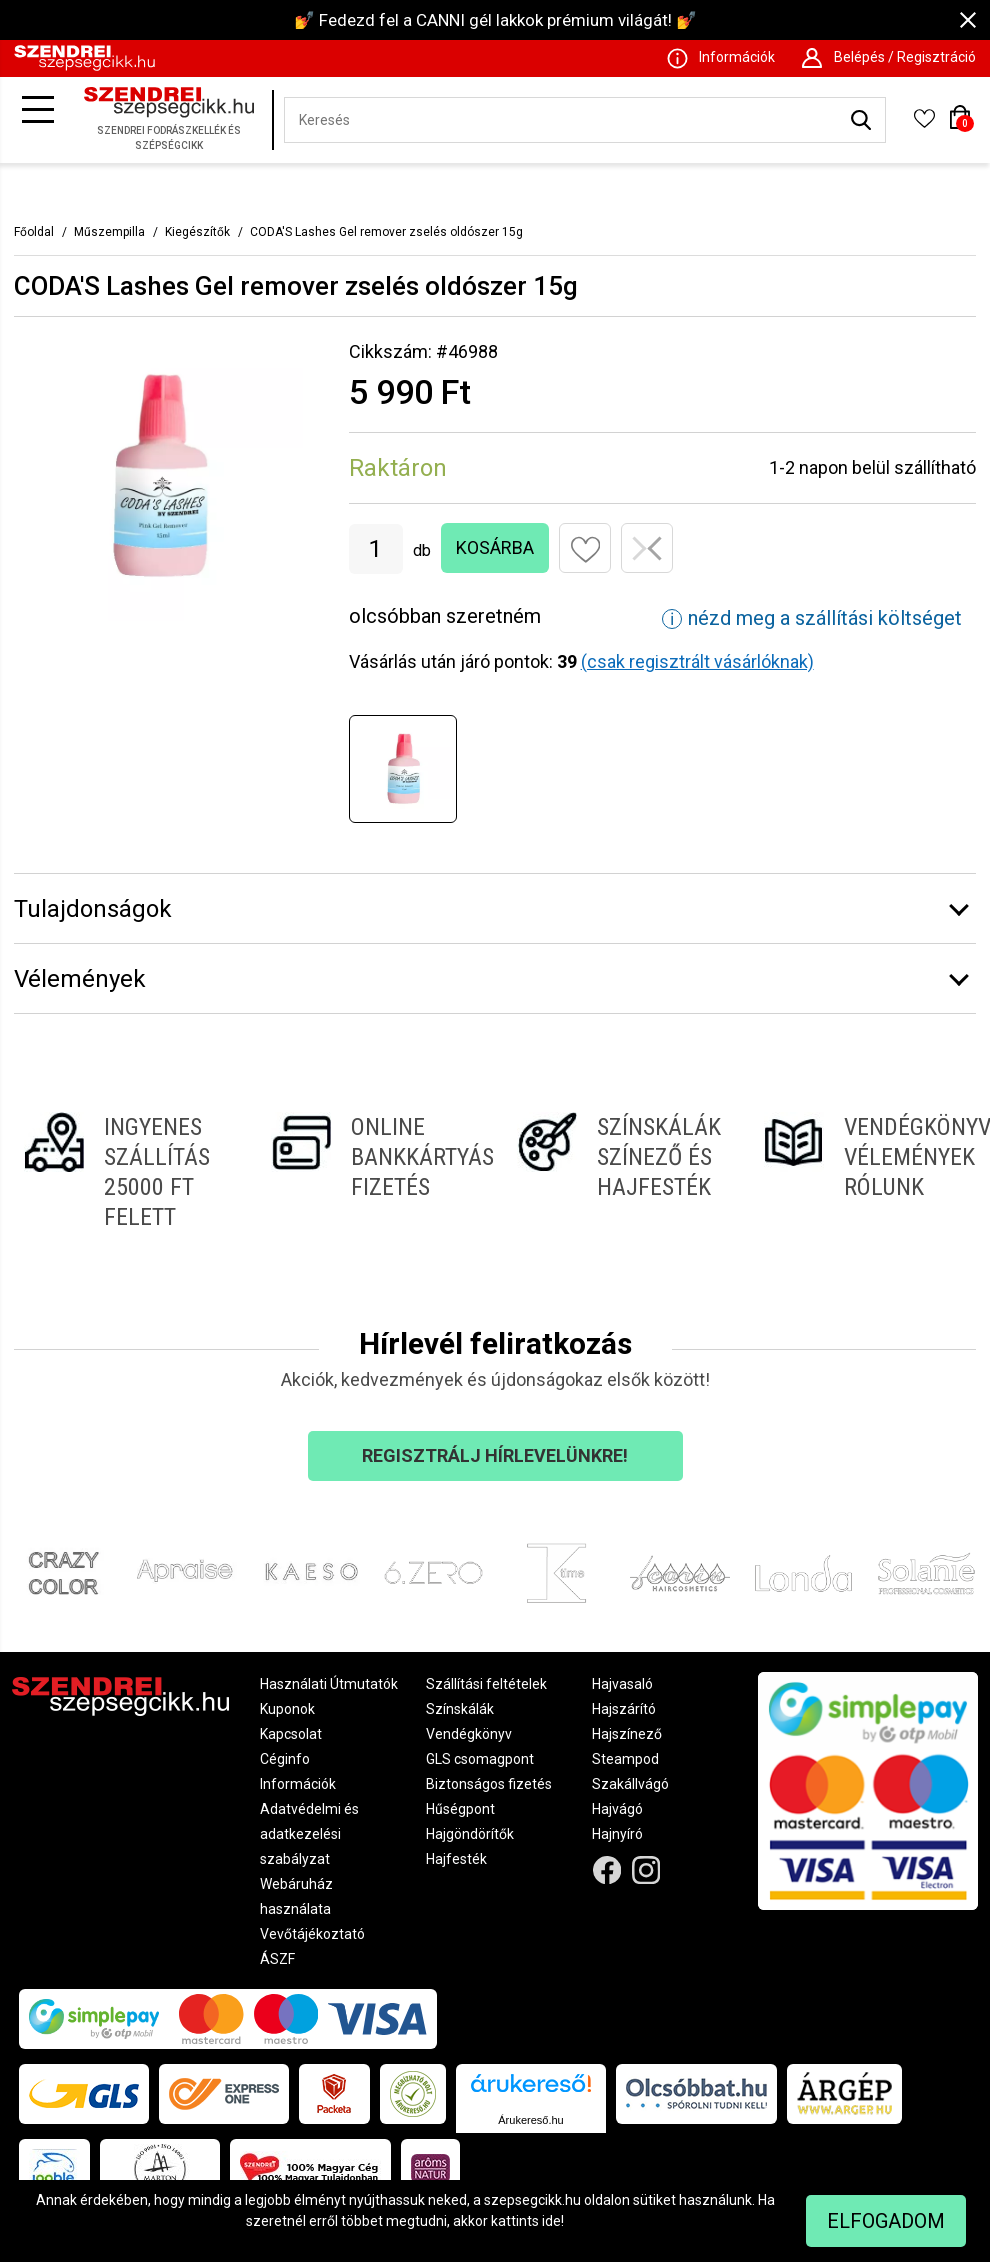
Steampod (625, 1759)
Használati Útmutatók (329, 1684)
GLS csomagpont (480, 1759)
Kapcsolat (291, 1734)
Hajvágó (617, 1809)
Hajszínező (627, 1734)
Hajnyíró (617, 1834)
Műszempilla (109, 232)
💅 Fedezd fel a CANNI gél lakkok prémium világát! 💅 (495, 20)
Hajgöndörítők (470, 1834)
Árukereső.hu (530, 2120)
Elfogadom (886, 2221)
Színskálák (460, 1709)
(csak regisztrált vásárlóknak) (697, 661)
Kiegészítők (197, 232)
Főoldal (34, 232)
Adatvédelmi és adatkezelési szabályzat (309, 1834)
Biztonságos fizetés (489, 1784)
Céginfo (285, 1759)
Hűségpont (460, 1809)
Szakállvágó (630, 1784)
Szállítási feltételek (486, 1684)
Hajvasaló (622, 1684)
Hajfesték (456, 1859)
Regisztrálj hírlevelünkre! (495, 1455)
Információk (298, 1784)
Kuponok (287, 1709)
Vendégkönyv (469, 1734)
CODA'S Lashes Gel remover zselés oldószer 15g (386, 232)
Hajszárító (624, 1709)
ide (551, 2221)
